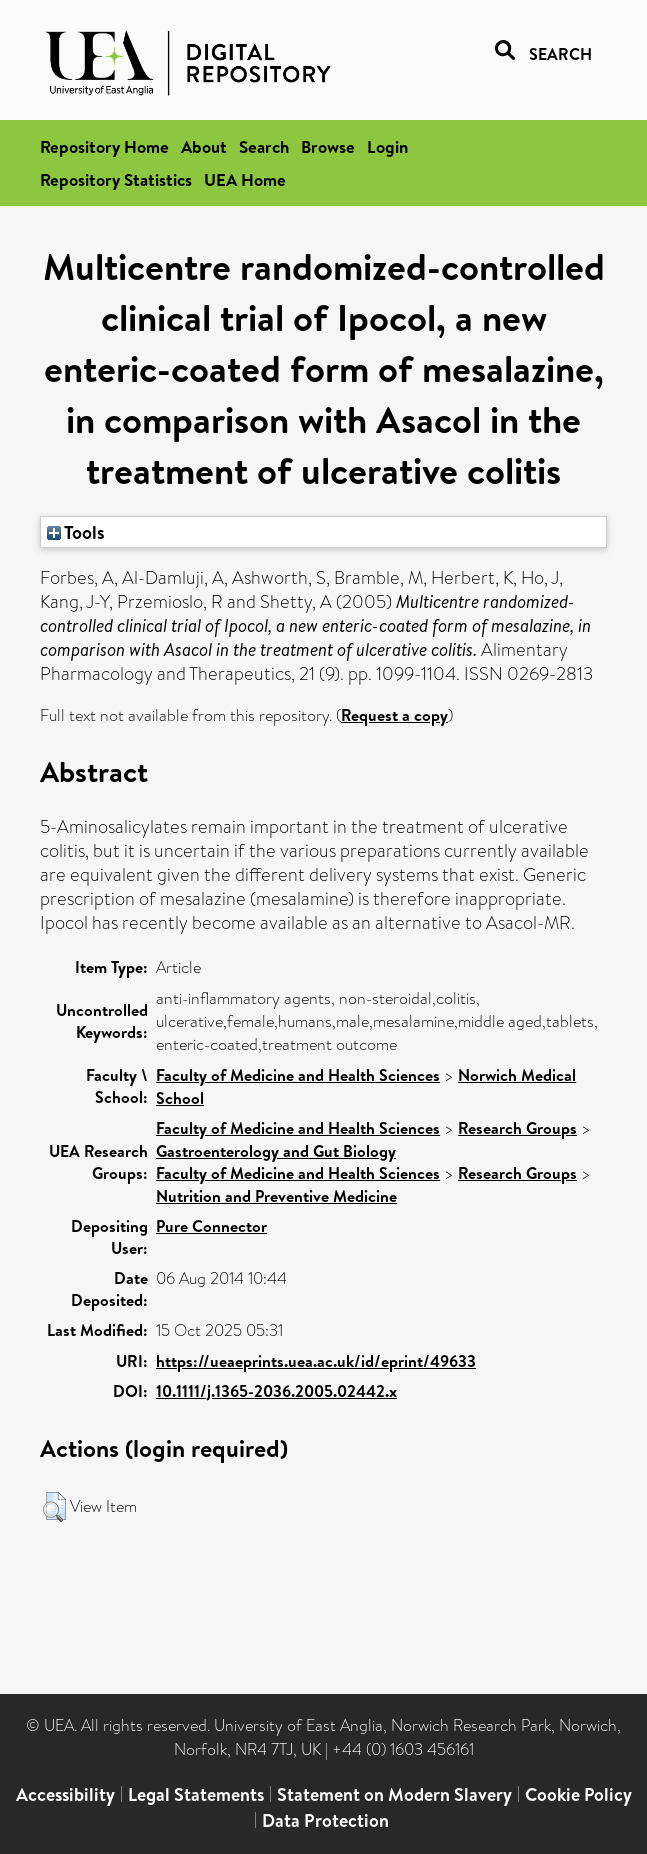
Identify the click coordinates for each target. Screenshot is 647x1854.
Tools (76, 532)
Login (387, 146)
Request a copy (394, 715)
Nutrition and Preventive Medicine (276, 1196)
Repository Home (104, 146)
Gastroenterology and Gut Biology (276, 1151)
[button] (54, 1507)
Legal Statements (196, 1794)
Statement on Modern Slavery (394, 1794)
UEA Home (245, 179)
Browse (328, 146)
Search (264, 146)
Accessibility (65, 1794)
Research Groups (517, 1128)
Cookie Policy (578, 1794)
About (204, 146)
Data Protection (325, 1820)
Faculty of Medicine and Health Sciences (298, 1075)
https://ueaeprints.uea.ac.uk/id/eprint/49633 (316, 1361)
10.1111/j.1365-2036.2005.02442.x (276, 1391)
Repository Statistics (116, 179)
